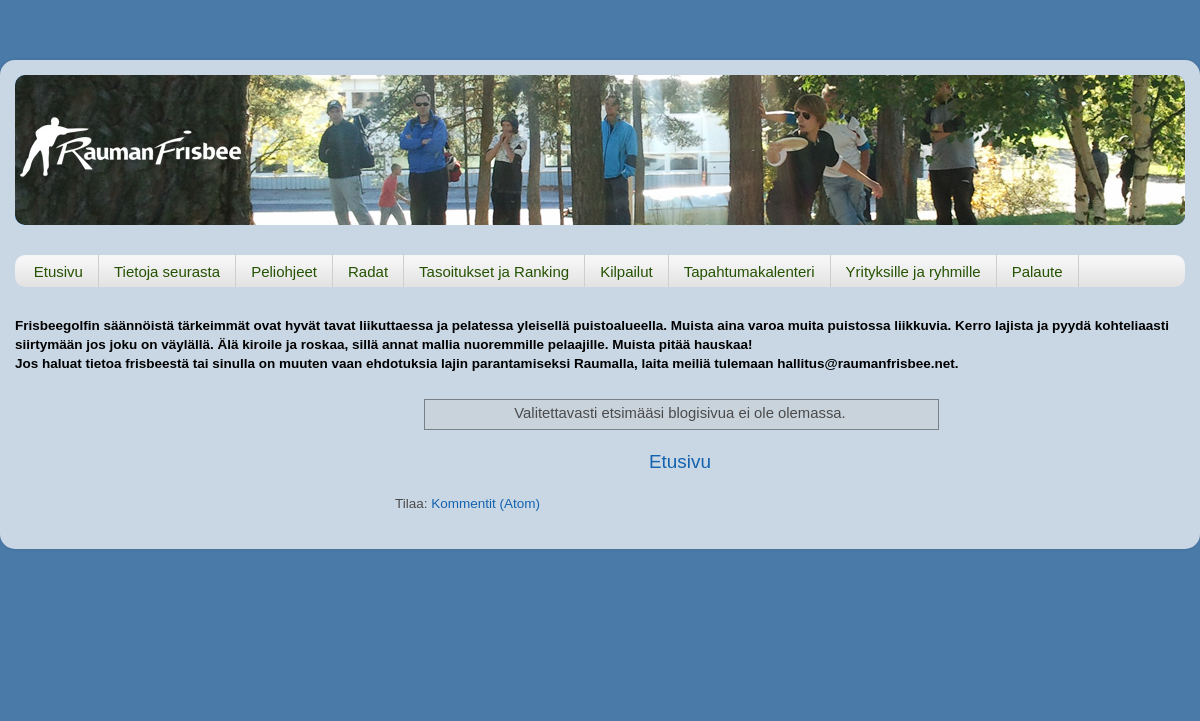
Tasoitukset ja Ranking (494, 271)
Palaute (1037, 271)
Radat (368, 271)
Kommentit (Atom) (485, 503)
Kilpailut (626, 271)
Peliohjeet (284, 271)
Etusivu (58, 271)
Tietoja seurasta (167, 271)
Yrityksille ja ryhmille (913, 271)
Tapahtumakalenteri (749, 271)
